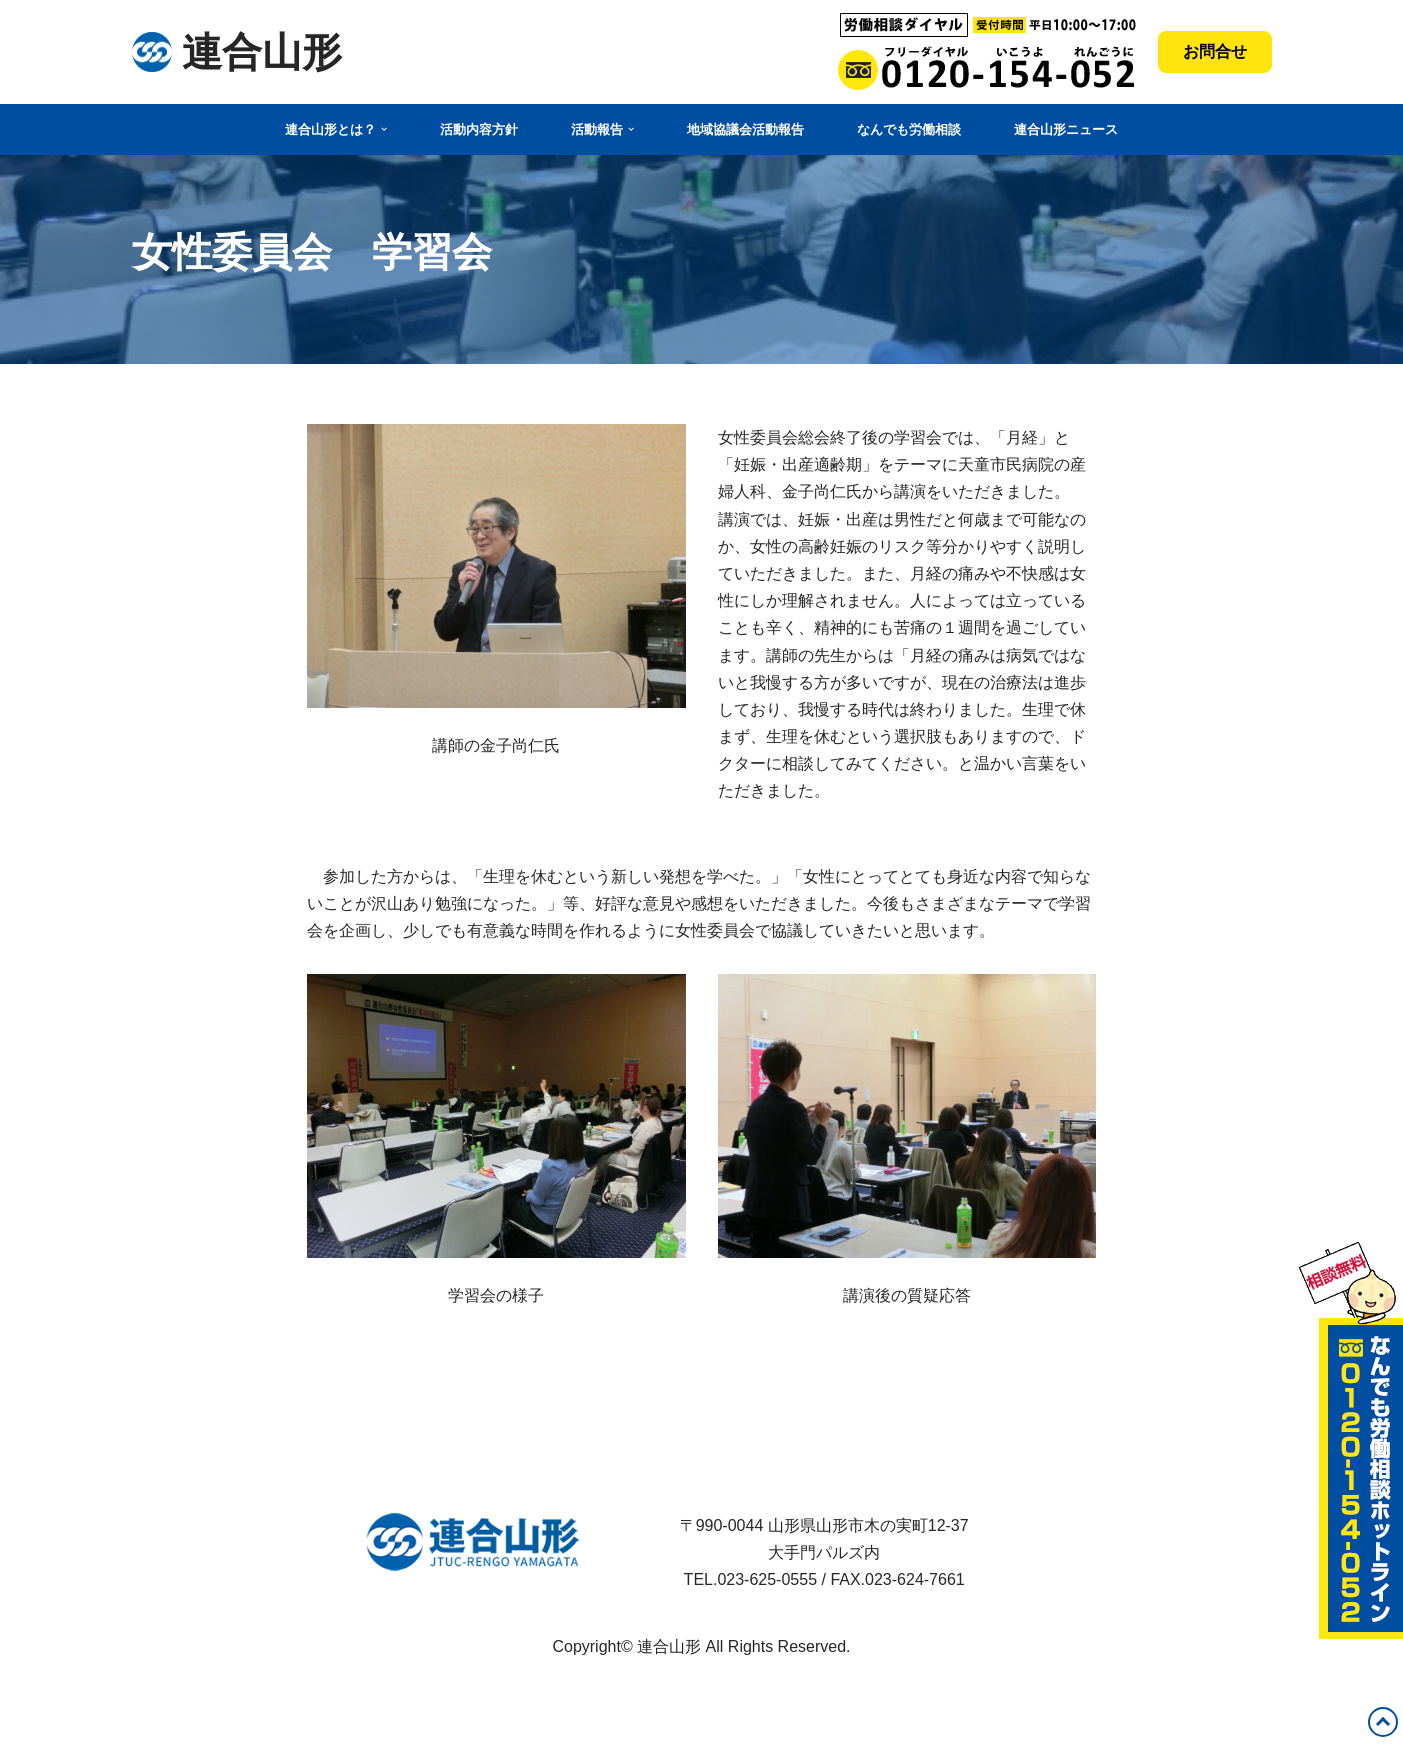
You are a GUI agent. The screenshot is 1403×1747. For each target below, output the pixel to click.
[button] (384, 129)
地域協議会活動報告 (745, 129)
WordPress (171, 1721)
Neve (150, 1694)
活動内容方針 (479, 129)
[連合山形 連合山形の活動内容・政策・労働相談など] (237, 52)
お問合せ (1215, 51)
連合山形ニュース (1066, 129)
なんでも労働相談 (909, 129)
